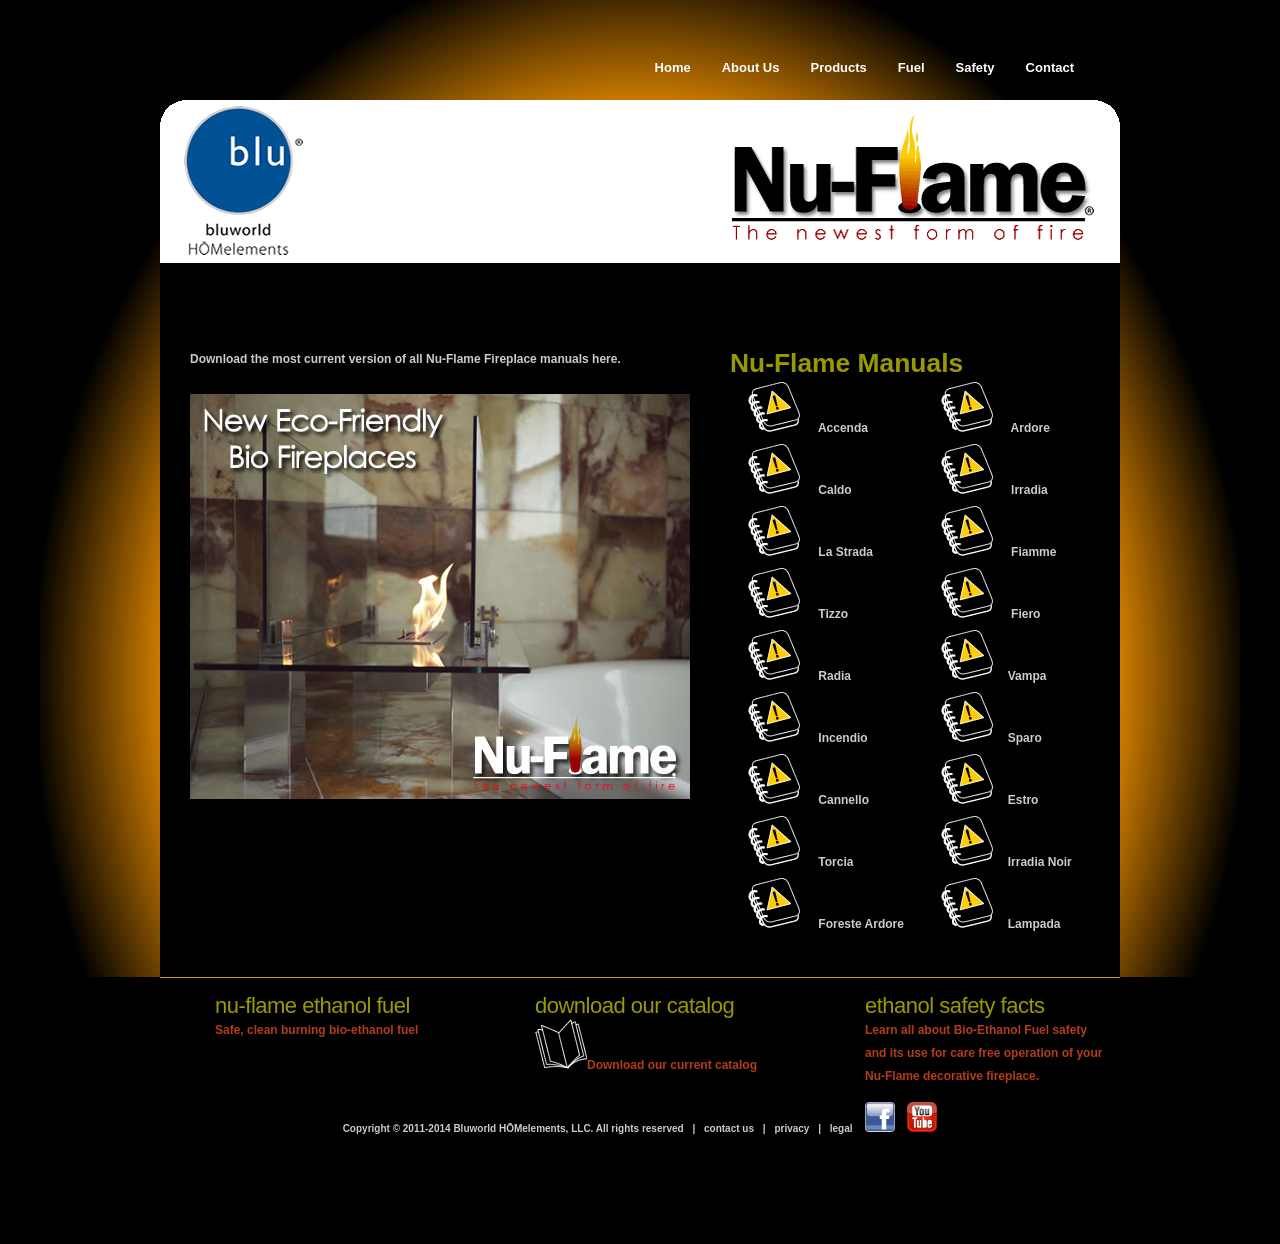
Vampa (994, 676)
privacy (791, 1128)
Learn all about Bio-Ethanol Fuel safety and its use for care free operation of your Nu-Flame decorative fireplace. (983, 1053)
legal (841, 1128)
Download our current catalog (646, 1065)
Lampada (1001, 924)
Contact (1050, 67)
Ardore (1030, 428)
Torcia (835, 862)
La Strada (845, 552)
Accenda (843, 428)
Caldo (834, 490)
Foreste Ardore (861, 924)
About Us (751, 67)
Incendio (842, 738)
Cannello (843, 800)
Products (839, 67)
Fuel (911, 67)
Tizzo (833, 614)
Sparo (991, 738)
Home (673, 67)
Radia (834, 676)
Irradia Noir (1006, 862)
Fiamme (1033, 552)
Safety (975, 67)
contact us (727, 1128)
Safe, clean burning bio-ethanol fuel (316, 1030)
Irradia (1029, 490)
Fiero (1025, 614)
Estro (990, 800)
